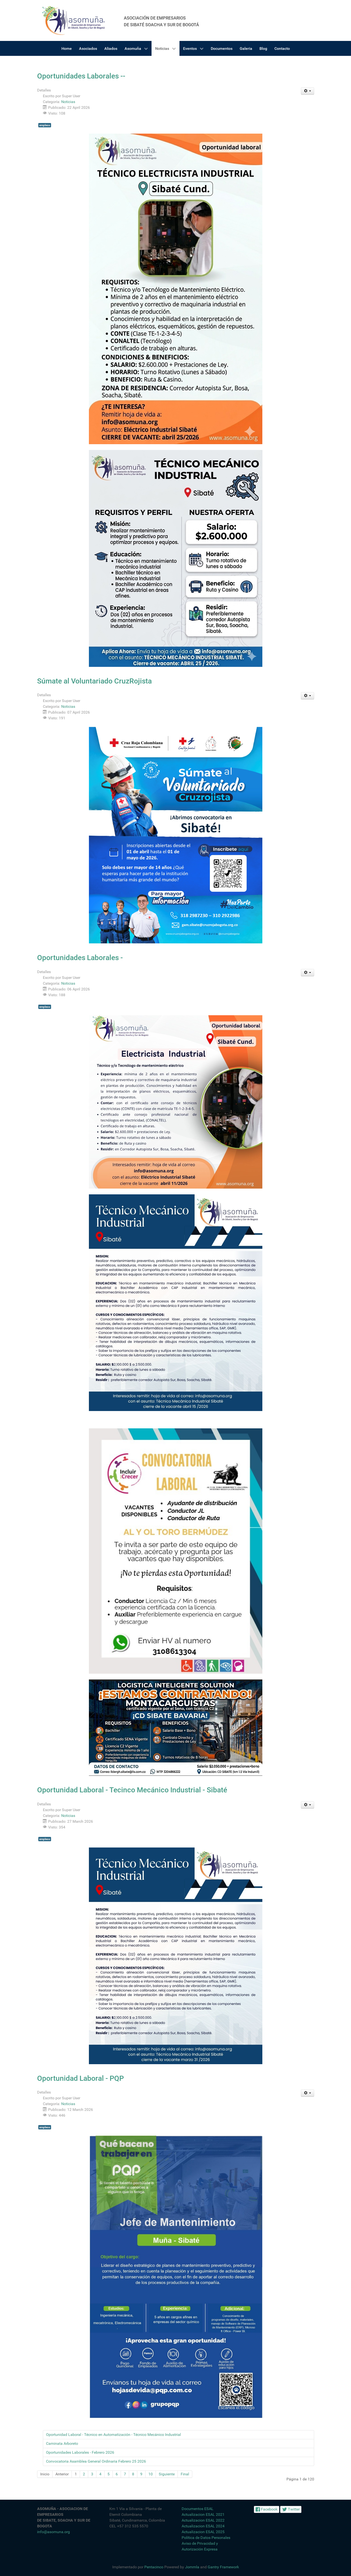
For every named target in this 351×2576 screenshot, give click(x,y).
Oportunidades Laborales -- (81, 76)
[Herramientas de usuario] (307, 91)
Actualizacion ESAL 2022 (203, 2520)
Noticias (68, 101)
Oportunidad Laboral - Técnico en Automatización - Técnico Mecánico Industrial (113, 2434)
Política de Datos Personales (206, 2537)
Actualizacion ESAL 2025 (203, 2532)
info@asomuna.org (53, 2532)
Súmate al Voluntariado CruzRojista (94, 681)
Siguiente (167, 2474)
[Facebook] (266, 2509)
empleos (44, 125)
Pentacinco (153, 2567)
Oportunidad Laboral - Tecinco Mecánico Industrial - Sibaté (132, 1790)
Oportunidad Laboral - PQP (80, 2078)
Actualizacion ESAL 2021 (203, 2514)
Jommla (192, 2567)
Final (185, 2474)
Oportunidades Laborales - (80, 957)
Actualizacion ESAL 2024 (203, 2526)
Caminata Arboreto (62, 2443)
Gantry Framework (223, 2567)
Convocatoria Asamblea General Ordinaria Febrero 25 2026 (96, 2461)
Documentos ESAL (197, 2508)
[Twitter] (290, 2509)
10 (150, 2474)
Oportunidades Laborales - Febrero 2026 (80, 2452)
